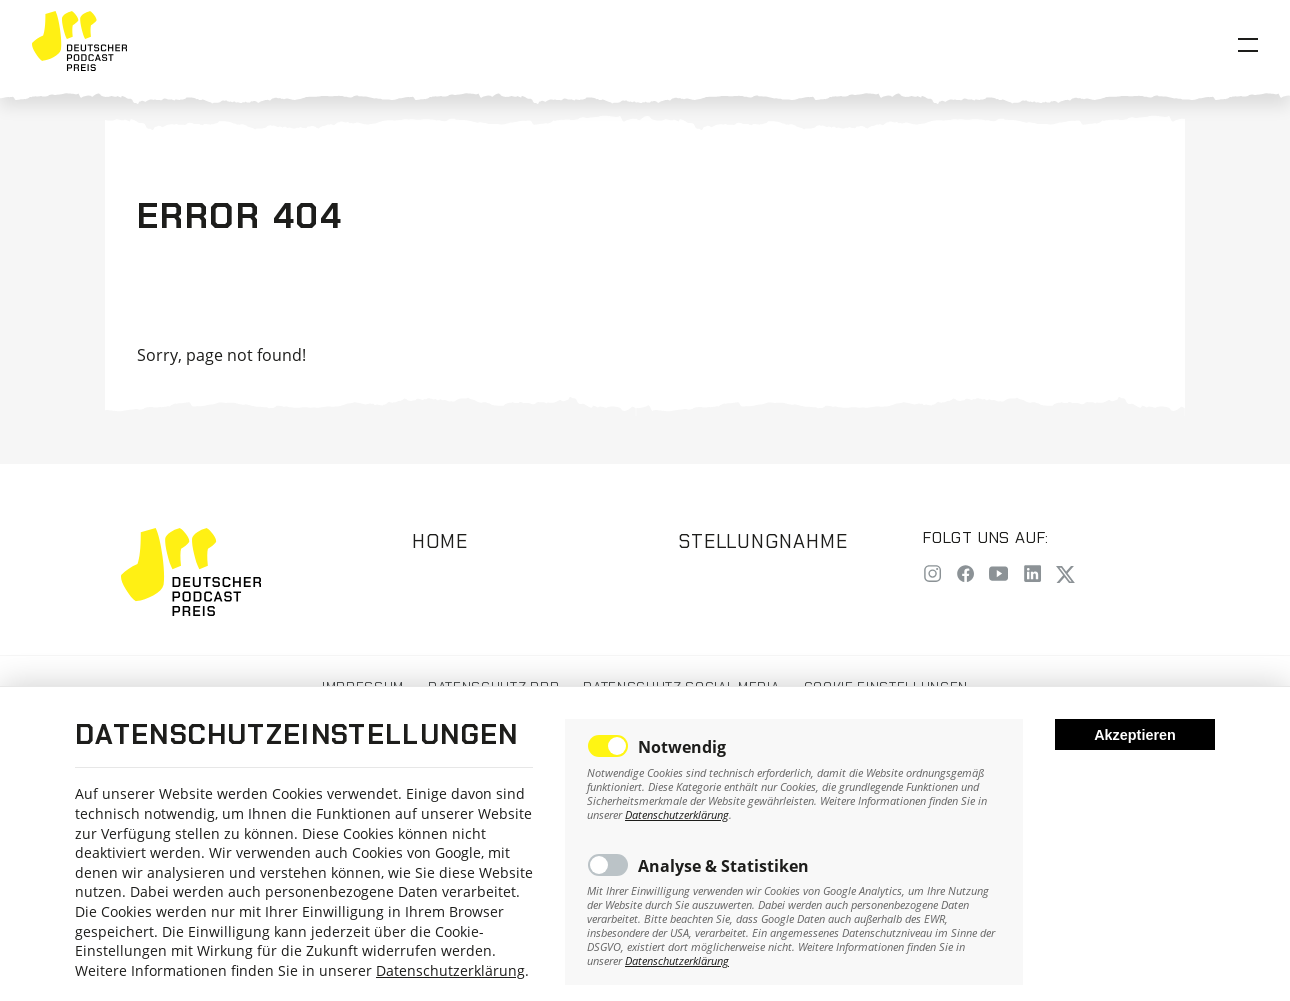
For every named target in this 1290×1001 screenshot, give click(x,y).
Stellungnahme (763, 541)
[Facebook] (965, 575)
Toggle (608, 746)
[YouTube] (998, 575)
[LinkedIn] (1032, 575)
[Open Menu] (1248, 45)
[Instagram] (932, 575)
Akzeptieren (1135, 735)
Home (440, 541)
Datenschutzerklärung (450, 970)
